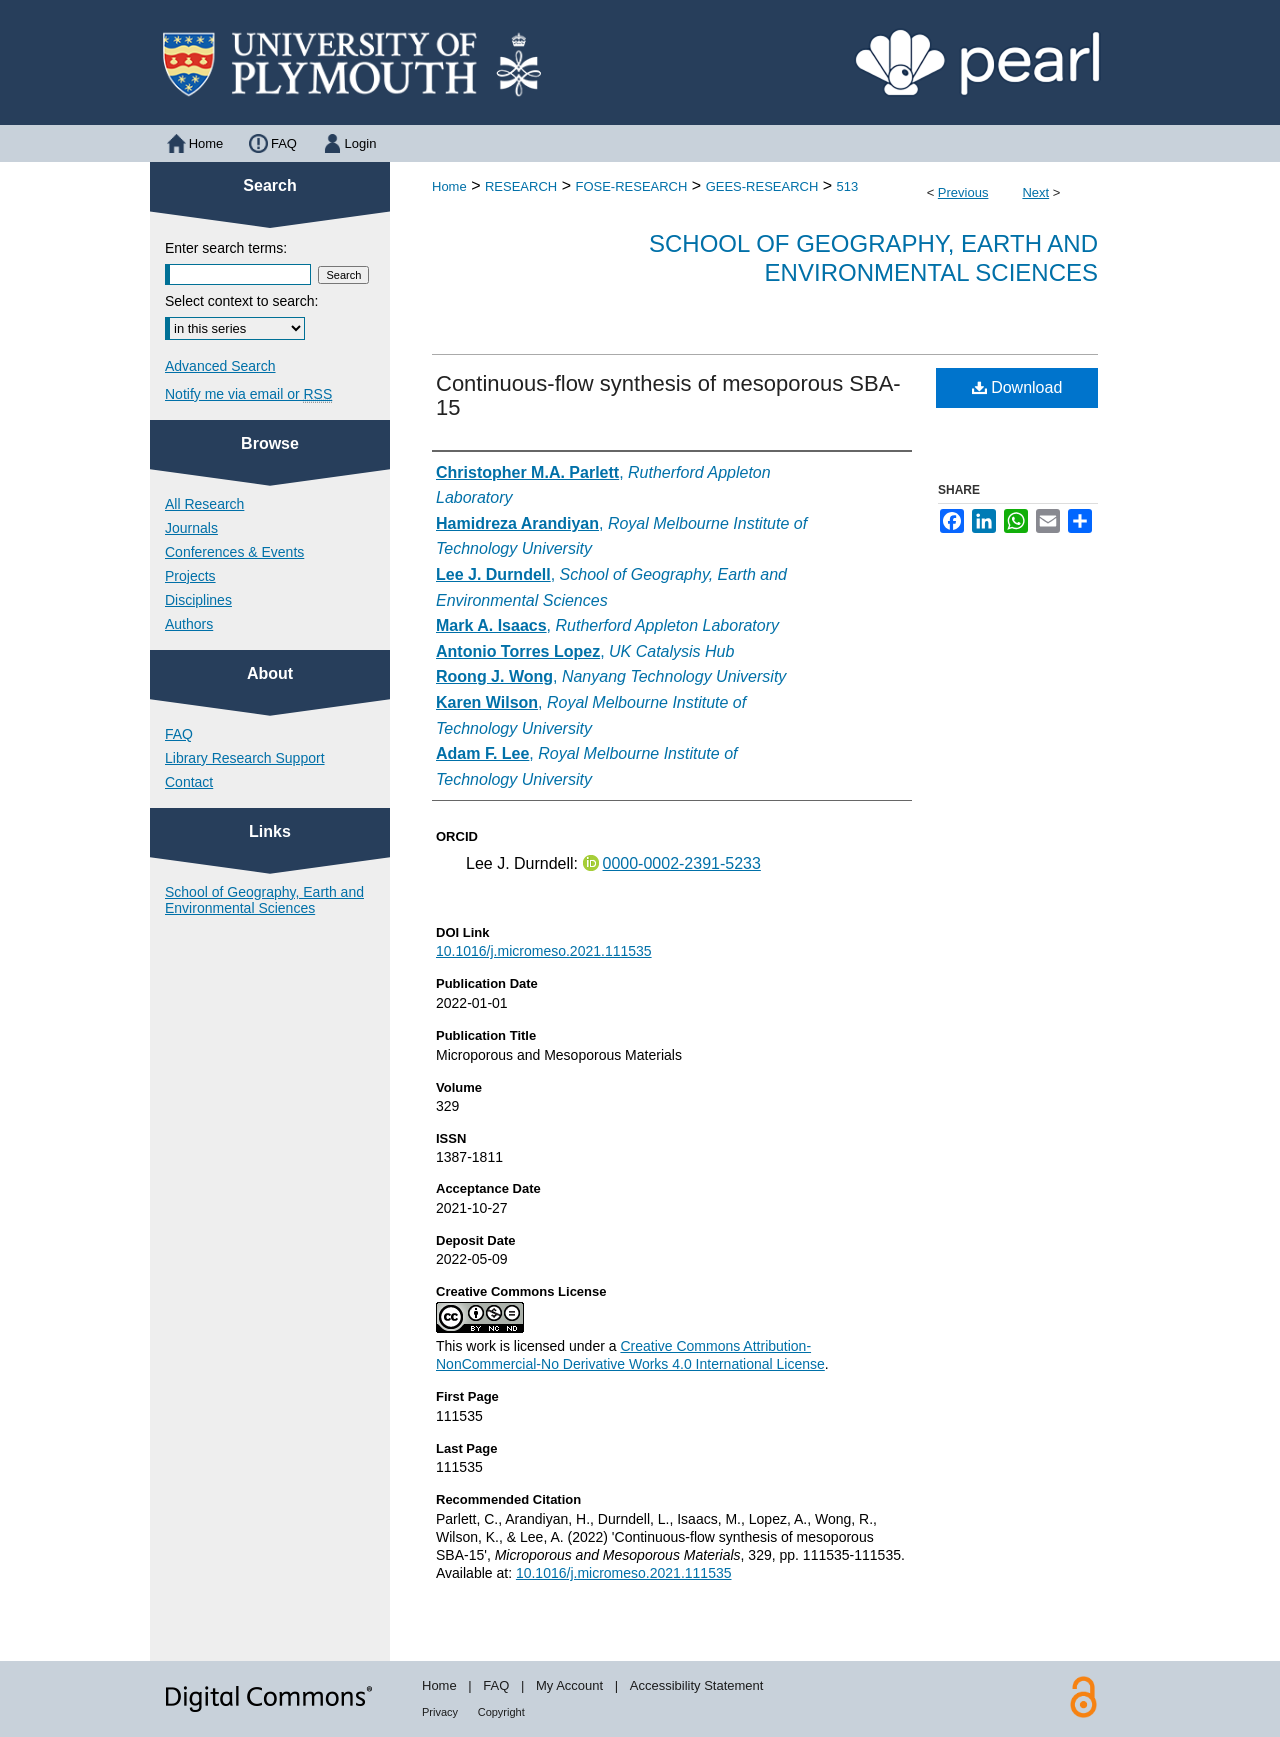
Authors (189, 624)
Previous (963, 192)
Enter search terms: (226, 248)
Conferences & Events (234, 552)
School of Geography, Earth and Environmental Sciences (873, 258)
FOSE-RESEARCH (631, 186)
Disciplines (198, 600)
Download (1017, 387)
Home (449, 186)
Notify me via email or (248, 394)
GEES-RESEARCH (762, 186)
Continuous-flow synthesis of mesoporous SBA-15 (668, 395)
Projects (190, 576)
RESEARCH (521, 186)
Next (1035, 192)
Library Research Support (245, 758)
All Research (204, 504)
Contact (189, 782)
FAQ (179, 734)
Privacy (440, 1712)
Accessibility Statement (697, 1685)
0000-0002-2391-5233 (682, 863)
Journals (191, 528)
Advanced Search (220, 366)
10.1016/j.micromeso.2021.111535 (544, 951)
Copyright (501, 1712)
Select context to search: (241, 301)
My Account (569, 1685)
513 (848, 186)
